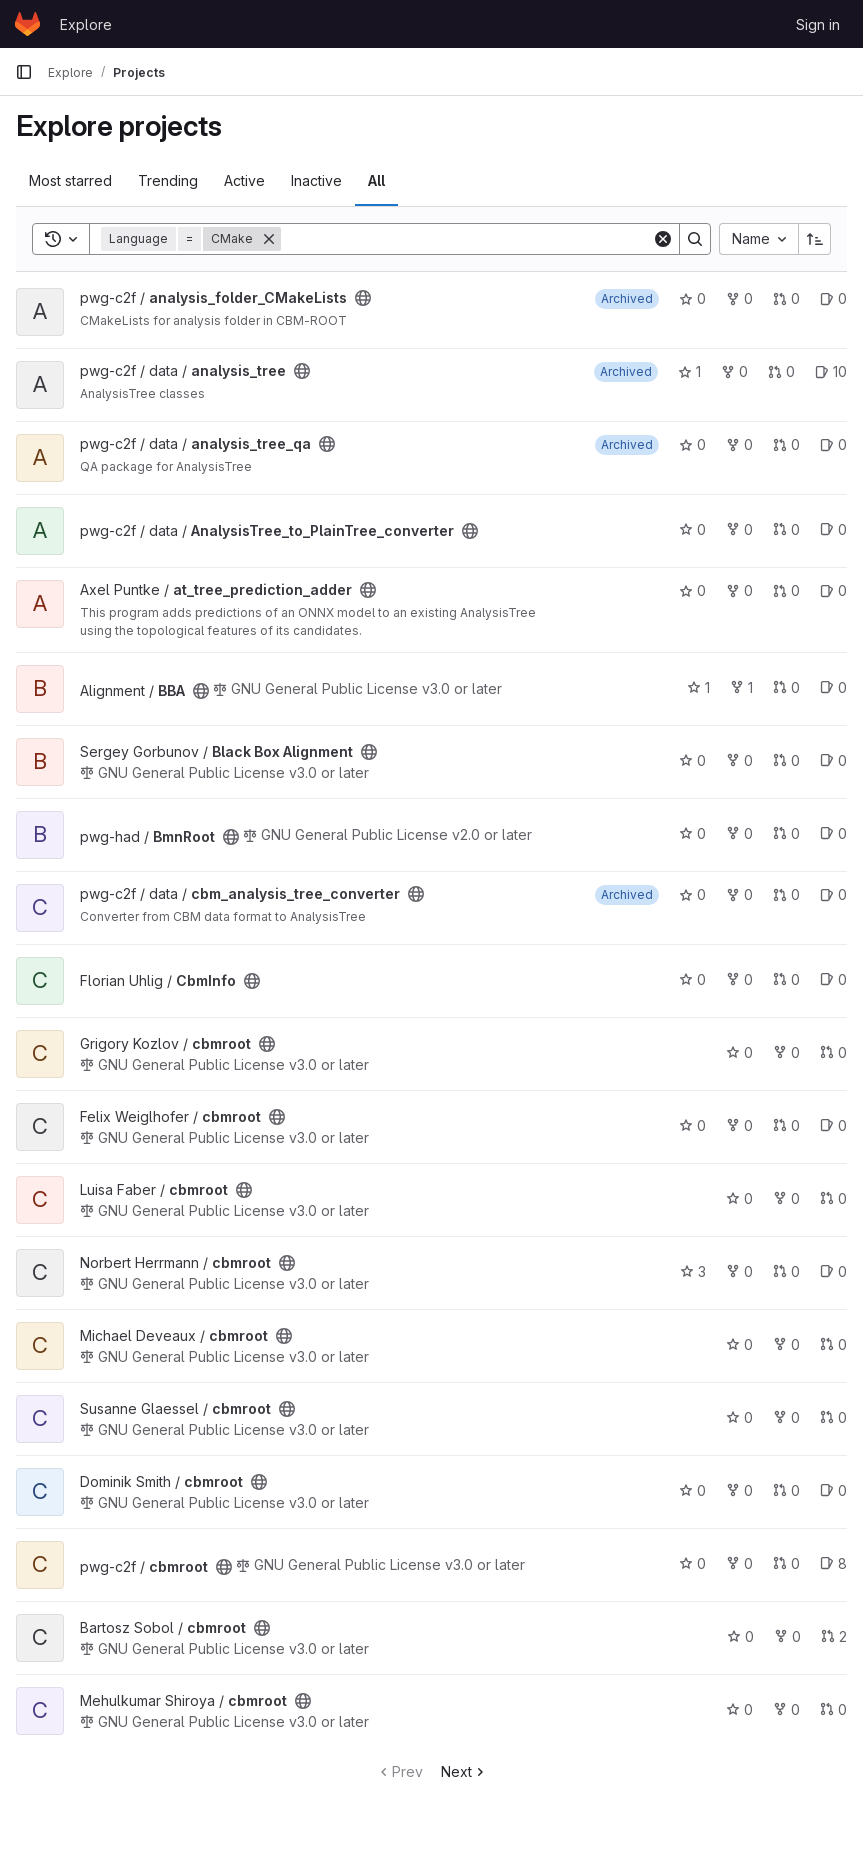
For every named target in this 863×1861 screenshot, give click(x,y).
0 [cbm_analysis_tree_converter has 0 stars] (692, 894)
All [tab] (376, 180)
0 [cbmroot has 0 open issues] (833, 1125)
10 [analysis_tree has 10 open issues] (831, 371)
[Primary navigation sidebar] (24, 72)
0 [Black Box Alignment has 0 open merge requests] (786, 760)
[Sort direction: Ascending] (815, 239)
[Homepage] (27, 24)
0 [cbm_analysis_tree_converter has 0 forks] (739, 894)
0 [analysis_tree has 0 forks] (734, 371)
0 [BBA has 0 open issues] (833, 687)
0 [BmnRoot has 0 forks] (739, 833)
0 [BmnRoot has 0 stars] (692, 833)
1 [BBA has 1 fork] (741, 687)
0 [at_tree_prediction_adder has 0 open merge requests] (786, 590)
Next (464, 1771)
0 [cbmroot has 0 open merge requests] (833, 1052)
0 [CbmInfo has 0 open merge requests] (786, 979)
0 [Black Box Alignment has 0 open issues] (833, 760)
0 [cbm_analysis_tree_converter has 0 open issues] (833, 894)
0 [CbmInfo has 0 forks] (739, 979)
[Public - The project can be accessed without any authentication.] (363, 298)
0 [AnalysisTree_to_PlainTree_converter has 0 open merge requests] (786, 529)
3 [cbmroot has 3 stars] (693, 1271)
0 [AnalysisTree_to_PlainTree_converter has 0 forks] (739, 529)
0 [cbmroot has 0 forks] (786, 1052)
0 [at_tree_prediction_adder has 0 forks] (739, 590)
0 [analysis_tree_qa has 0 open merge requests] (786, 444)
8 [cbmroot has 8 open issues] (833, 1563)
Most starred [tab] (70, 180)
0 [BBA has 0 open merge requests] (786, 687)
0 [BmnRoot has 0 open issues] (833, 833)
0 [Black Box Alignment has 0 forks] (739, 760)
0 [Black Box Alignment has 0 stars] (692, 760)
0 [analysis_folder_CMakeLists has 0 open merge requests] (786, 298)
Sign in (818, 24)
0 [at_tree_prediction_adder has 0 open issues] (833, 590)
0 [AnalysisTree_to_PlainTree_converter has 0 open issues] (833, 529)
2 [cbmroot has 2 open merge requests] (834, 1636)
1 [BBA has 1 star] (698, 687)
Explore (86, 24)
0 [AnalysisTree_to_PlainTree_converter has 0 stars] (692, 529)
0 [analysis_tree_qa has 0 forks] (739, 444)
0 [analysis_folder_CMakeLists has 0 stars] (692, 298)
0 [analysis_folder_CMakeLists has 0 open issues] (833, 298)
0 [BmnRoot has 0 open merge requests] (786, 833)
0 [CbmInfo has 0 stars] (692, 979)
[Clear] (663, 239)
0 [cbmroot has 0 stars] (739, 1052)
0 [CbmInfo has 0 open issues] (833, 979)
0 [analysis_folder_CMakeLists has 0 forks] (739, 298)
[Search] (466, 239)
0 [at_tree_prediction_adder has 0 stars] (692, 590)
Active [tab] (244, 180)
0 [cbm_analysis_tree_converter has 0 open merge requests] (786, 894)
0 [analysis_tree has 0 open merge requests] (781, 371)
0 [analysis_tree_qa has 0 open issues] (833, 444)
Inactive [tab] (316, 180)
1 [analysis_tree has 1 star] (689, 371)
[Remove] (269, 239)
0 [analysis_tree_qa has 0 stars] (692, 444)
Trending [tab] (168, 180)
